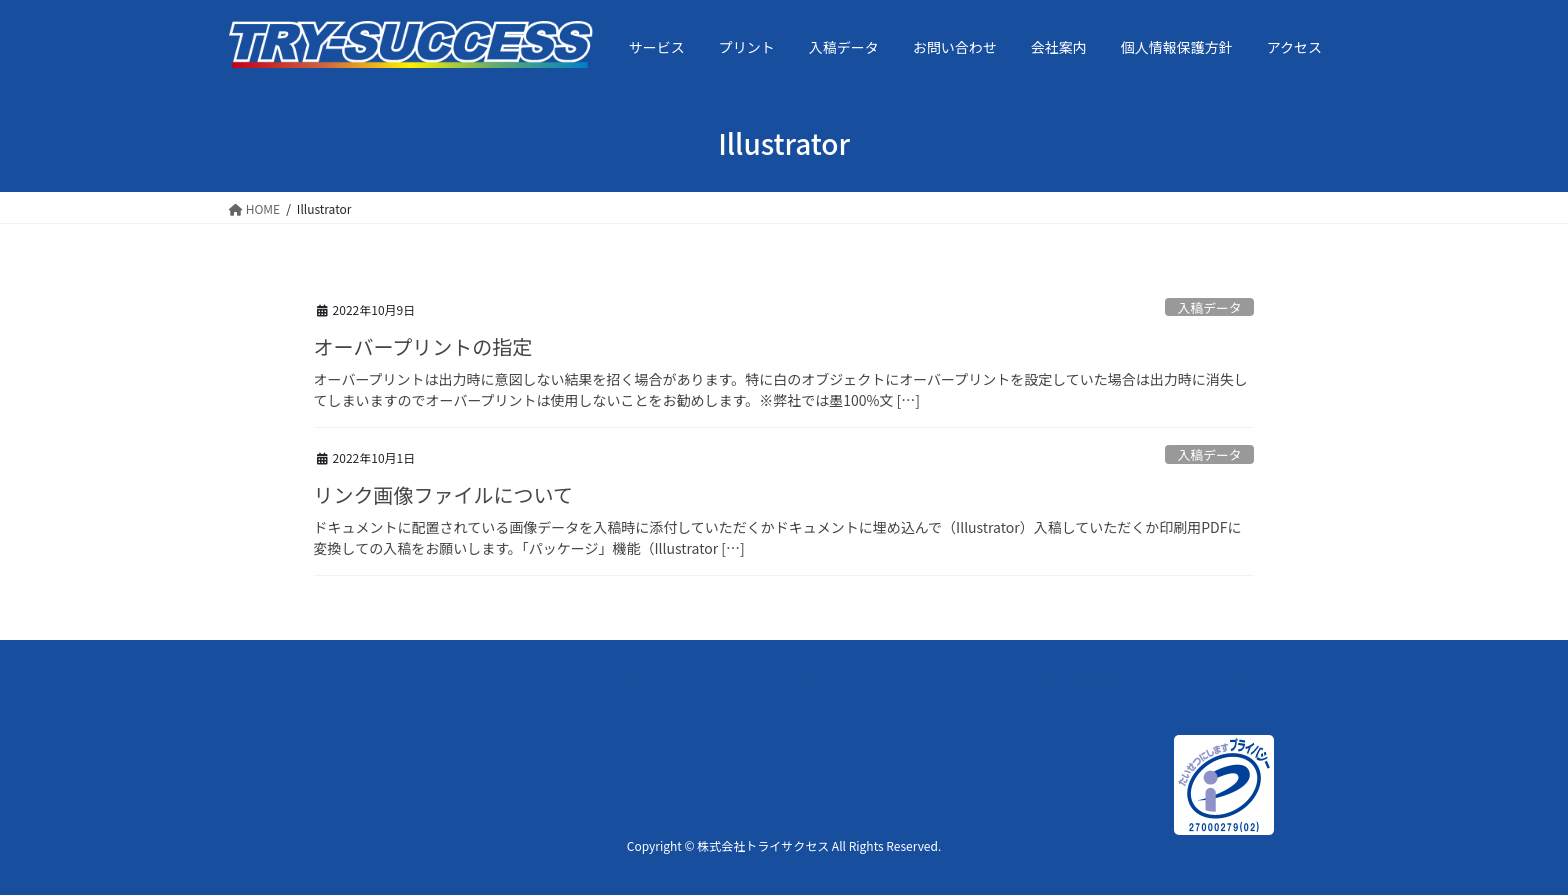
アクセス (1242, 685)
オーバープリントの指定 (423, 346)
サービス (401, 685)
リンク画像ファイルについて (443, 494)
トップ (284, 685)
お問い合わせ (801, 685)
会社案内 (939, 685)
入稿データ (1210, 307)
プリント (525, 685)
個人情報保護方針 (1091, 685)
